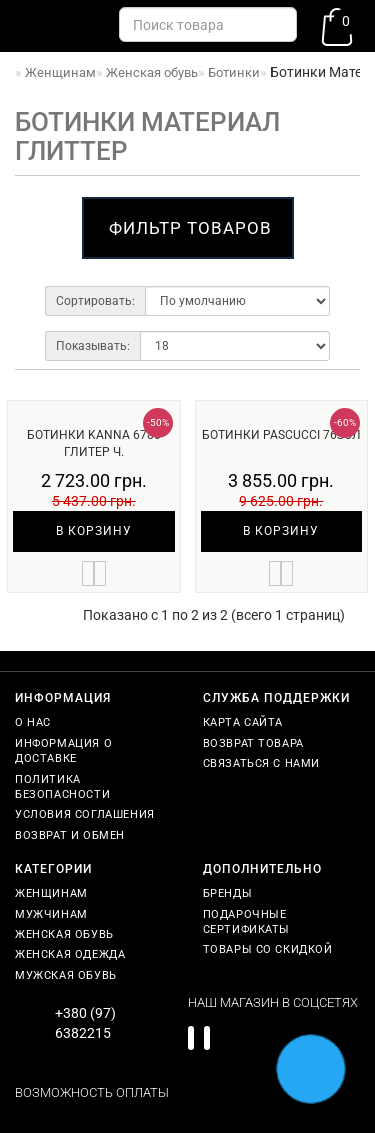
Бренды (228, 893)
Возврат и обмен (70, 835)
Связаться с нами (262, 763)
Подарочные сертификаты (247, 922)
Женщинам (51, 893)
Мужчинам (51, 914)
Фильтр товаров (190, 228)
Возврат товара (253, 743)
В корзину (94, 531)
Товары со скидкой (268, 949)
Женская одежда (70, 954)
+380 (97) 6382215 (85, 1023)
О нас (33, 722)
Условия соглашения (85, 814)
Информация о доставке (63, 751)
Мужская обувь (66, 975)
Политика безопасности (62, 787)
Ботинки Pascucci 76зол (281, 435)
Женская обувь (64, 934)
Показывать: (93, 346)
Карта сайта (243, 722)
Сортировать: (95, 301)
